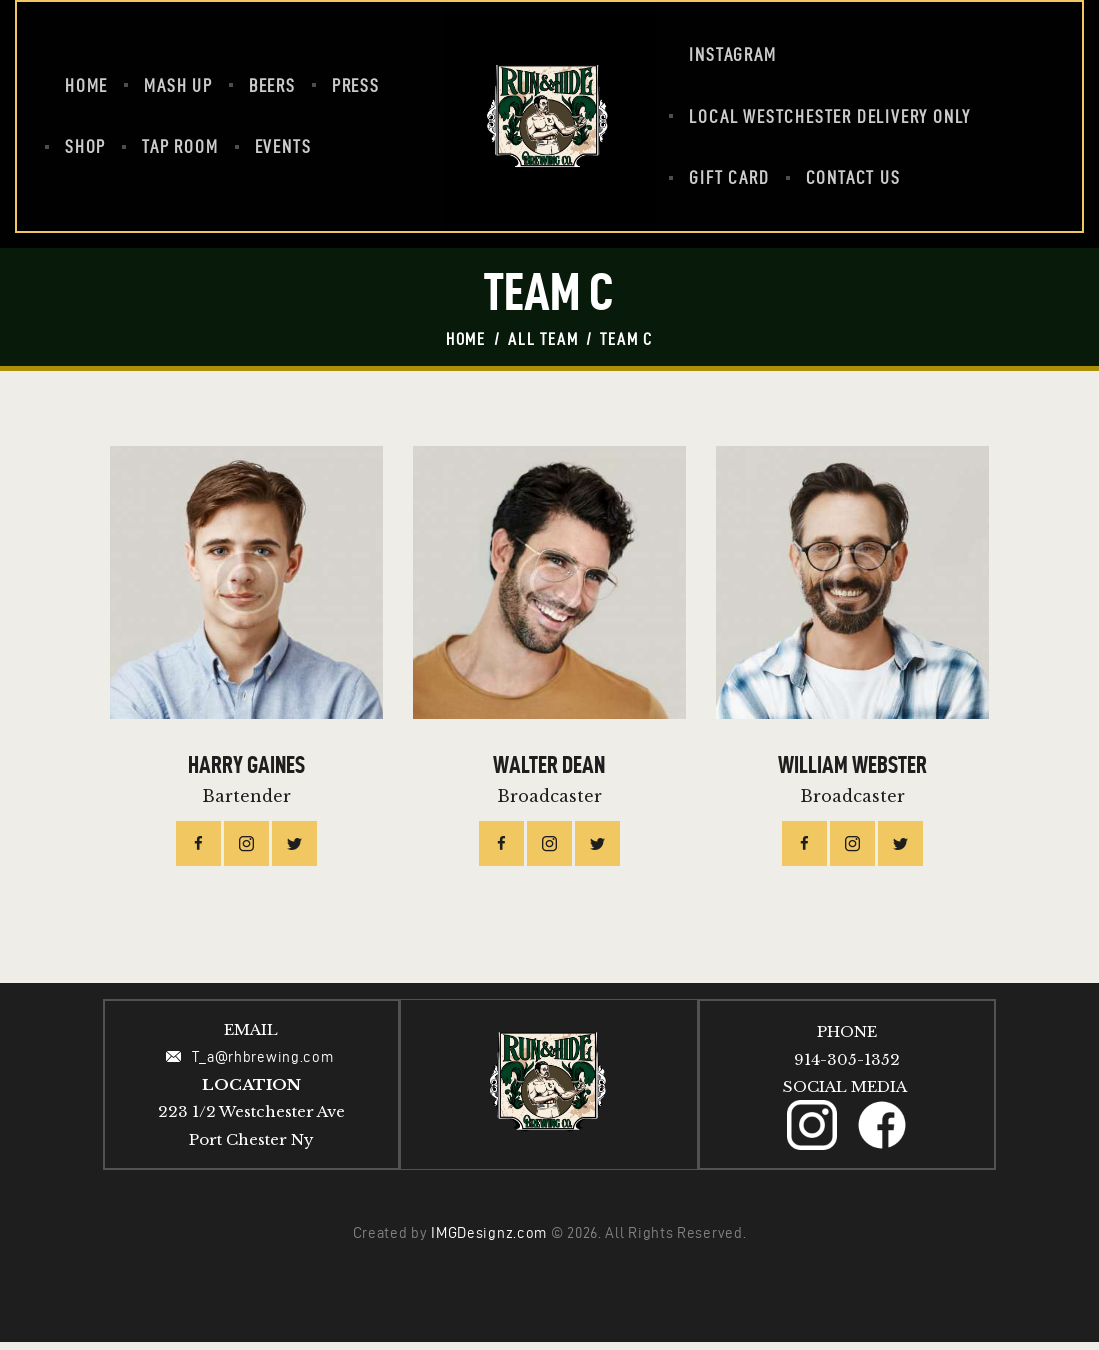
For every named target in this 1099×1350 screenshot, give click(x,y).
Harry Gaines (246, 773)
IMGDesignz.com (489, 1241)
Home (466, 339)
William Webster (852, 773)
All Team (543, 339)
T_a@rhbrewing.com (265, 1065)
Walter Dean (549, 773)
